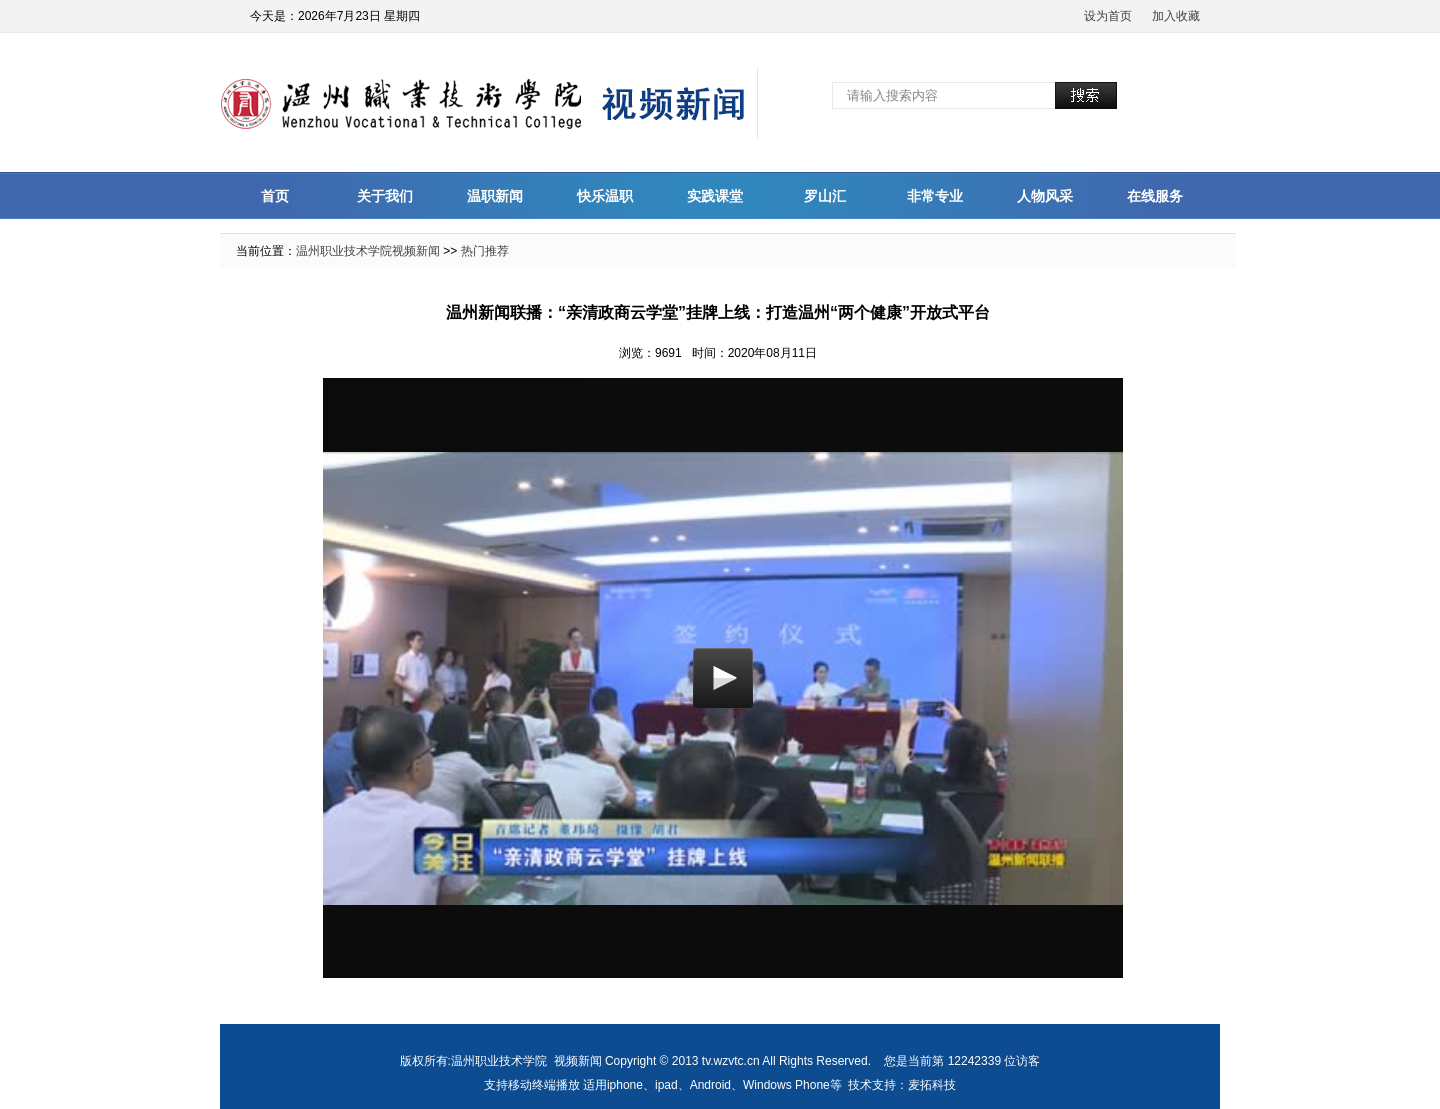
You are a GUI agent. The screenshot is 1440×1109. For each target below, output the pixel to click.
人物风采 (1045, 196)
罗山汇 (825, 196)
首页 (275, 196)
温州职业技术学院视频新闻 (368, 251)
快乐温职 (605, 196)
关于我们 (385, 196)
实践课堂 (715, 196)
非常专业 (935, 196)
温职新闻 (495, 196)
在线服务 (1155, 196)
